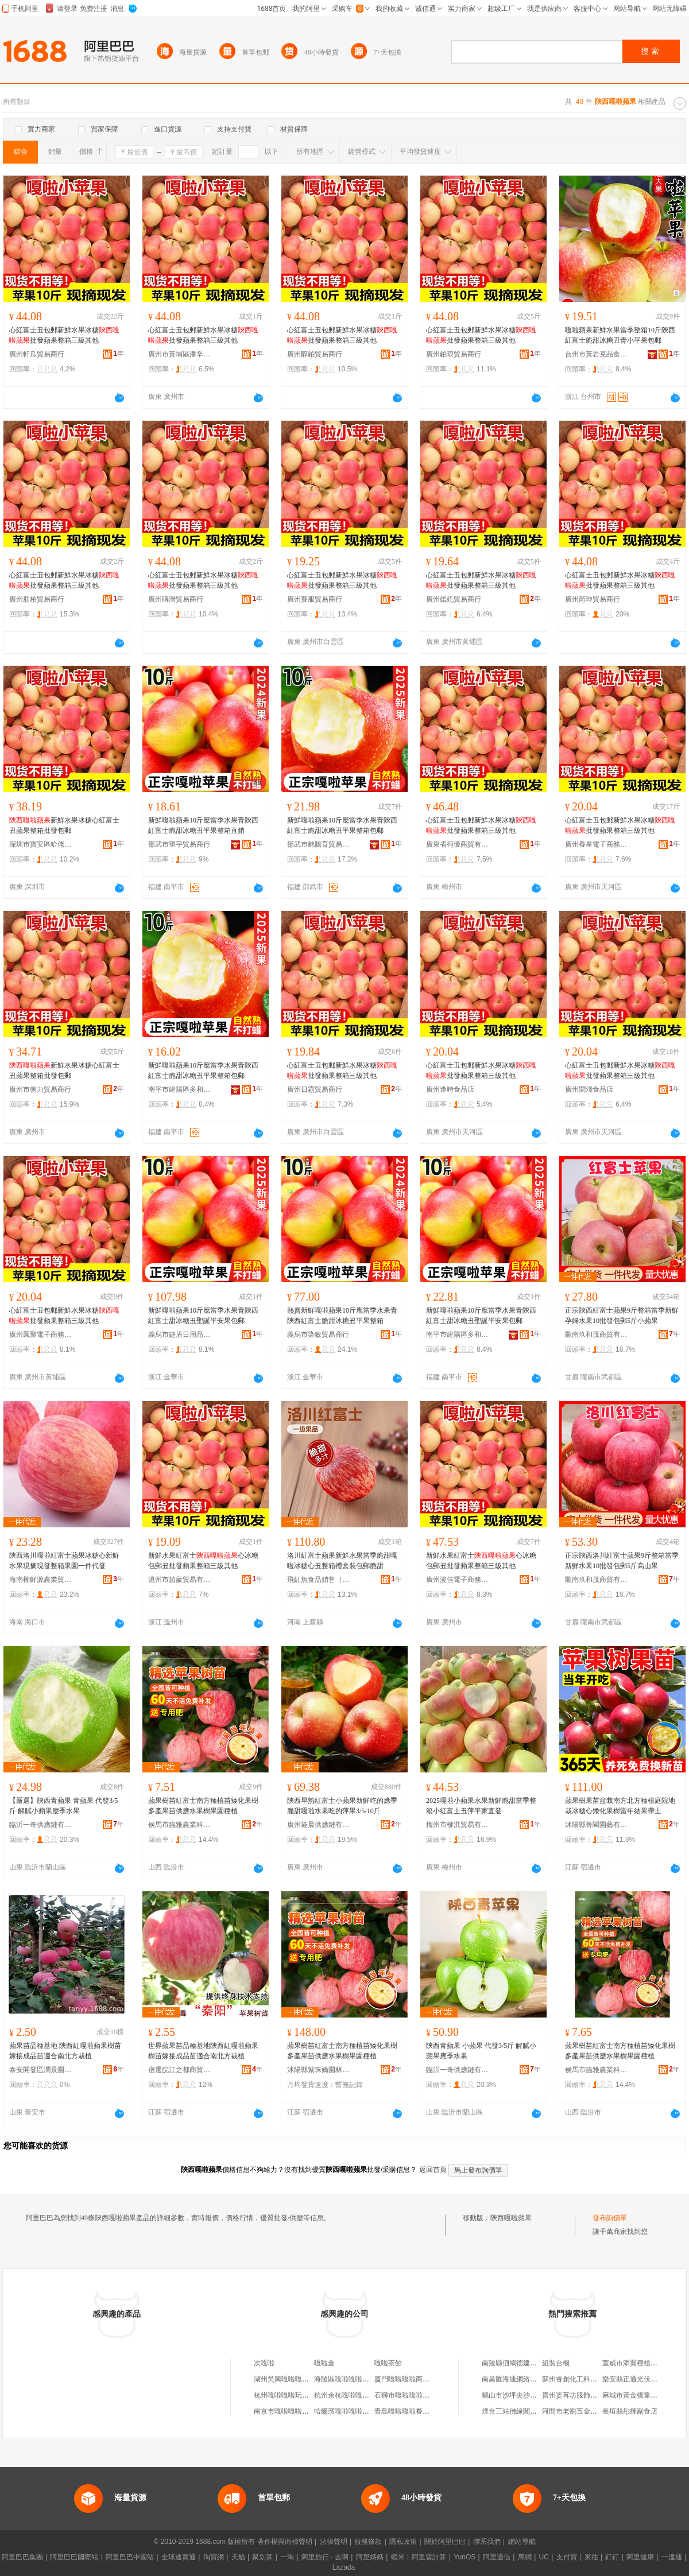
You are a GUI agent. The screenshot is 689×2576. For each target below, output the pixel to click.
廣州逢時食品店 (450, 1089)
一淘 (287, 2557)
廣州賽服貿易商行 (314, 599)
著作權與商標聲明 (284, 2542)
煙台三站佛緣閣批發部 (516, 2411)
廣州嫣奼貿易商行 (453, 599)
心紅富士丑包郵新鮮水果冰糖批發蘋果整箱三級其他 (64, 335)
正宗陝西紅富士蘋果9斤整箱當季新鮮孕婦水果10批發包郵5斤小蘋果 (622, 1315)
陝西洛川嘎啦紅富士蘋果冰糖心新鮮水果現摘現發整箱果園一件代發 (64, 1560)
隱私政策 (403, 2542)
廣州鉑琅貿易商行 (453, 354)
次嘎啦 (264, 2363)
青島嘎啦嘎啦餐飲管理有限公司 (422, 2411)
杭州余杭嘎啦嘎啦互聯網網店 (359, 2395)
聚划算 (262, 2557)
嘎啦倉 (324, 2363)
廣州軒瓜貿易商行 (36, 354)
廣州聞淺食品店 (589, 1089)
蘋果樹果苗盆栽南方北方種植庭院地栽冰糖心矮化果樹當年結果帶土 (620, 1806)
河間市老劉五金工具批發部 (583, 2411)
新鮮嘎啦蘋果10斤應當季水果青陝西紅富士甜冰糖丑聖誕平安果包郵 (203, 1315)
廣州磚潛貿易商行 (175, 599)
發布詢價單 (610, 2218)
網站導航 (522, 2542)
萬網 (525, 2557)
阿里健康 (640, 2557)
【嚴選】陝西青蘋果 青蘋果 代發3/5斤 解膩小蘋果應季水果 (63, 1806)
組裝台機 (556, 2363)
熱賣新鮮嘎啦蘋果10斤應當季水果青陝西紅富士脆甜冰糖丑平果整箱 (342, 1315)
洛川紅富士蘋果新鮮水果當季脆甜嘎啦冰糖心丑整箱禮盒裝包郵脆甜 (342, 1560)
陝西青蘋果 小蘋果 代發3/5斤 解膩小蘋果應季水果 (481, 2051)
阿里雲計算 (429, 2557)
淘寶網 (213, 2557)
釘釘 (612, 2557)
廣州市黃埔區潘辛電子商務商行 (179, 354)
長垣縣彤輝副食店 (629, 2411)
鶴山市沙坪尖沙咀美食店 (520, 2395)
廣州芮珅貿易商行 (592, 599)
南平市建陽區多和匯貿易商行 (179, 1089)
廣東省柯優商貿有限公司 (457, 844)
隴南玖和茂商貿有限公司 (596, 1334)
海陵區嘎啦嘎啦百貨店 (348, 2379)
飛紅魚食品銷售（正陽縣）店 (318, 1580)
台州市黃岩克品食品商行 (596, 354)
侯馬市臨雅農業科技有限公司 (179, 1825)
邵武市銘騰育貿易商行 (318, 844)
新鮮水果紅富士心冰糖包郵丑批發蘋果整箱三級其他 (203, 1560)
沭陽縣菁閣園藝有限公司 (596, 1825)
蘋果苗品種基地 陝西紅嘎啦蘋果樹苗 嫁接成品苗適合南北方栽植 (65, 2051)
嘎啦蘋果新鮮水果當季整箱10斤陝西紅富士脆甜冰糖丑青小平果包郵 (620, 335)
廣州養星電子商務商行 (596, 844)
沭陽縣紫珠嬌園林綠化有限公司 (318, 2070)
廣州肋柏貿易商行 (36, 599)
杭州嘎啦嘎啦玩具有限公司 (295, 2395)
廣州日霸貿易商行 (314, 1089)
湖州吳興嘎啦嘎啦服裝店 (292, 2379)
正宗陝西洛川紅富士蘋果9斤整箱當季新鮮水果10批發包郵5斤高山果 (622, 1560)
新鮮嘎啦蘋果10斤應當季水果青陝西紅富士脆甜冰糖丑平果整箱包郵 (342, 825)
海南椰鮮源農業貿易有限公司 (40, 1580)
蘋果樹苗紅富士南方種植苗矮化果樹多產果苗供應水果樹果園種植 (203, 1806)
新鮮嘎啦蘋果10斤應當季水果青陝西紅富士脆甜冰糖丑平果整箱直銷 (203, 825)
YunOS (464, 2557)
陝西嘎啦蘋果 (511, 2218)
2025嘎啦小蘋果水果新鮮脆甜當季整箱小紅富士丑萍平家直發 (481, 1806)
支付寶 (566, 2557)
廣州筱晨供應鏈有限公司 (318, 1825)
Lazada (343, 2567)
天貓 (238, 2557)
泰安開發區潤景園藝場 (40, 2070)
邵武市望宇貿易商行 (179, 844)
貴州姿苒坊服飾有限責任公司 (587, 2395)
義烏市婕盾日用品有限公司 (179, 1334)
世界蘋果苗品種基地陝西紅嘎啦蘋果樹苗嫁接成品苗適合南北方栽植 (203, 2051)
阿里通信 (496, 2557)
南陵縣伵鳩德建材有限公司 (523, 2363)
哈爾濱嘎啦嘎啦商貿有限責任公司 (365, 2411)
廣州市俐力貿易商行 (40, 1089)
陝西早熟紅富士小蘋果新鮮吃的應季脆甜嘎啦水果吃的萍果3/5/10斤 (342, 1806)
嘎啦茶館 (388, 2363)
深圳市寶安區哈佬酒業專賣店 (40, 844)
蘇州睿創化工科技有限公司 (583, 2379)
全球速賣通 (178, 2557)
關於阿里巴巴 (445, 2542)
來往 (591, 2557)
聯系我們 (487, 2542)
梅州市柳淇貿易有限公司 (457, 1825)
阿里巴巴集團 (22, 2557)
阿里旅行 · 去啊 (325, 2557)
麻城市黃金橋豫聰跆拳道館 (643, 2395)
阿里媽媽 (370, 2557)
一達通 (671, 2557)
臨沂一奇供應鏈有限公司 (40, 1825)
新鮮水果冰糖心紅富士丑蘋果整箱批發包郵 (64, 825)
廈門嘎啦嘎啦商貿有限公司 (415, 2379)
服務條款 (368, 2542)
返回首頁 (433, 2170)
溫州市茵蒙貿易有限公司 (179, 1580)
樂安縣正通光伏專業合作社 (643, 2379)
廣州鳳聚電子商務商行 (40, 1334)
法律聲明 (333, 2542)
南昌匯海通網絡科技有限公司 (526, 2379)
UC (544, 2557)
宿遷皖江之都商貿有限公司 (179, 2070)
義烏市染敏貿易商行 (318, 1334)
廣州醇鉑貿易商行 (314, 354)
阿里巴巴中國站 (130, 2557)
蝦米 (398, 2557)
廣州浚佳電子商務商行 (457, 1580)
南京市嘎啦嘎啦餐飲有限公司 (298, 2411)
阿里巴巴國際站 (74, 2557)
